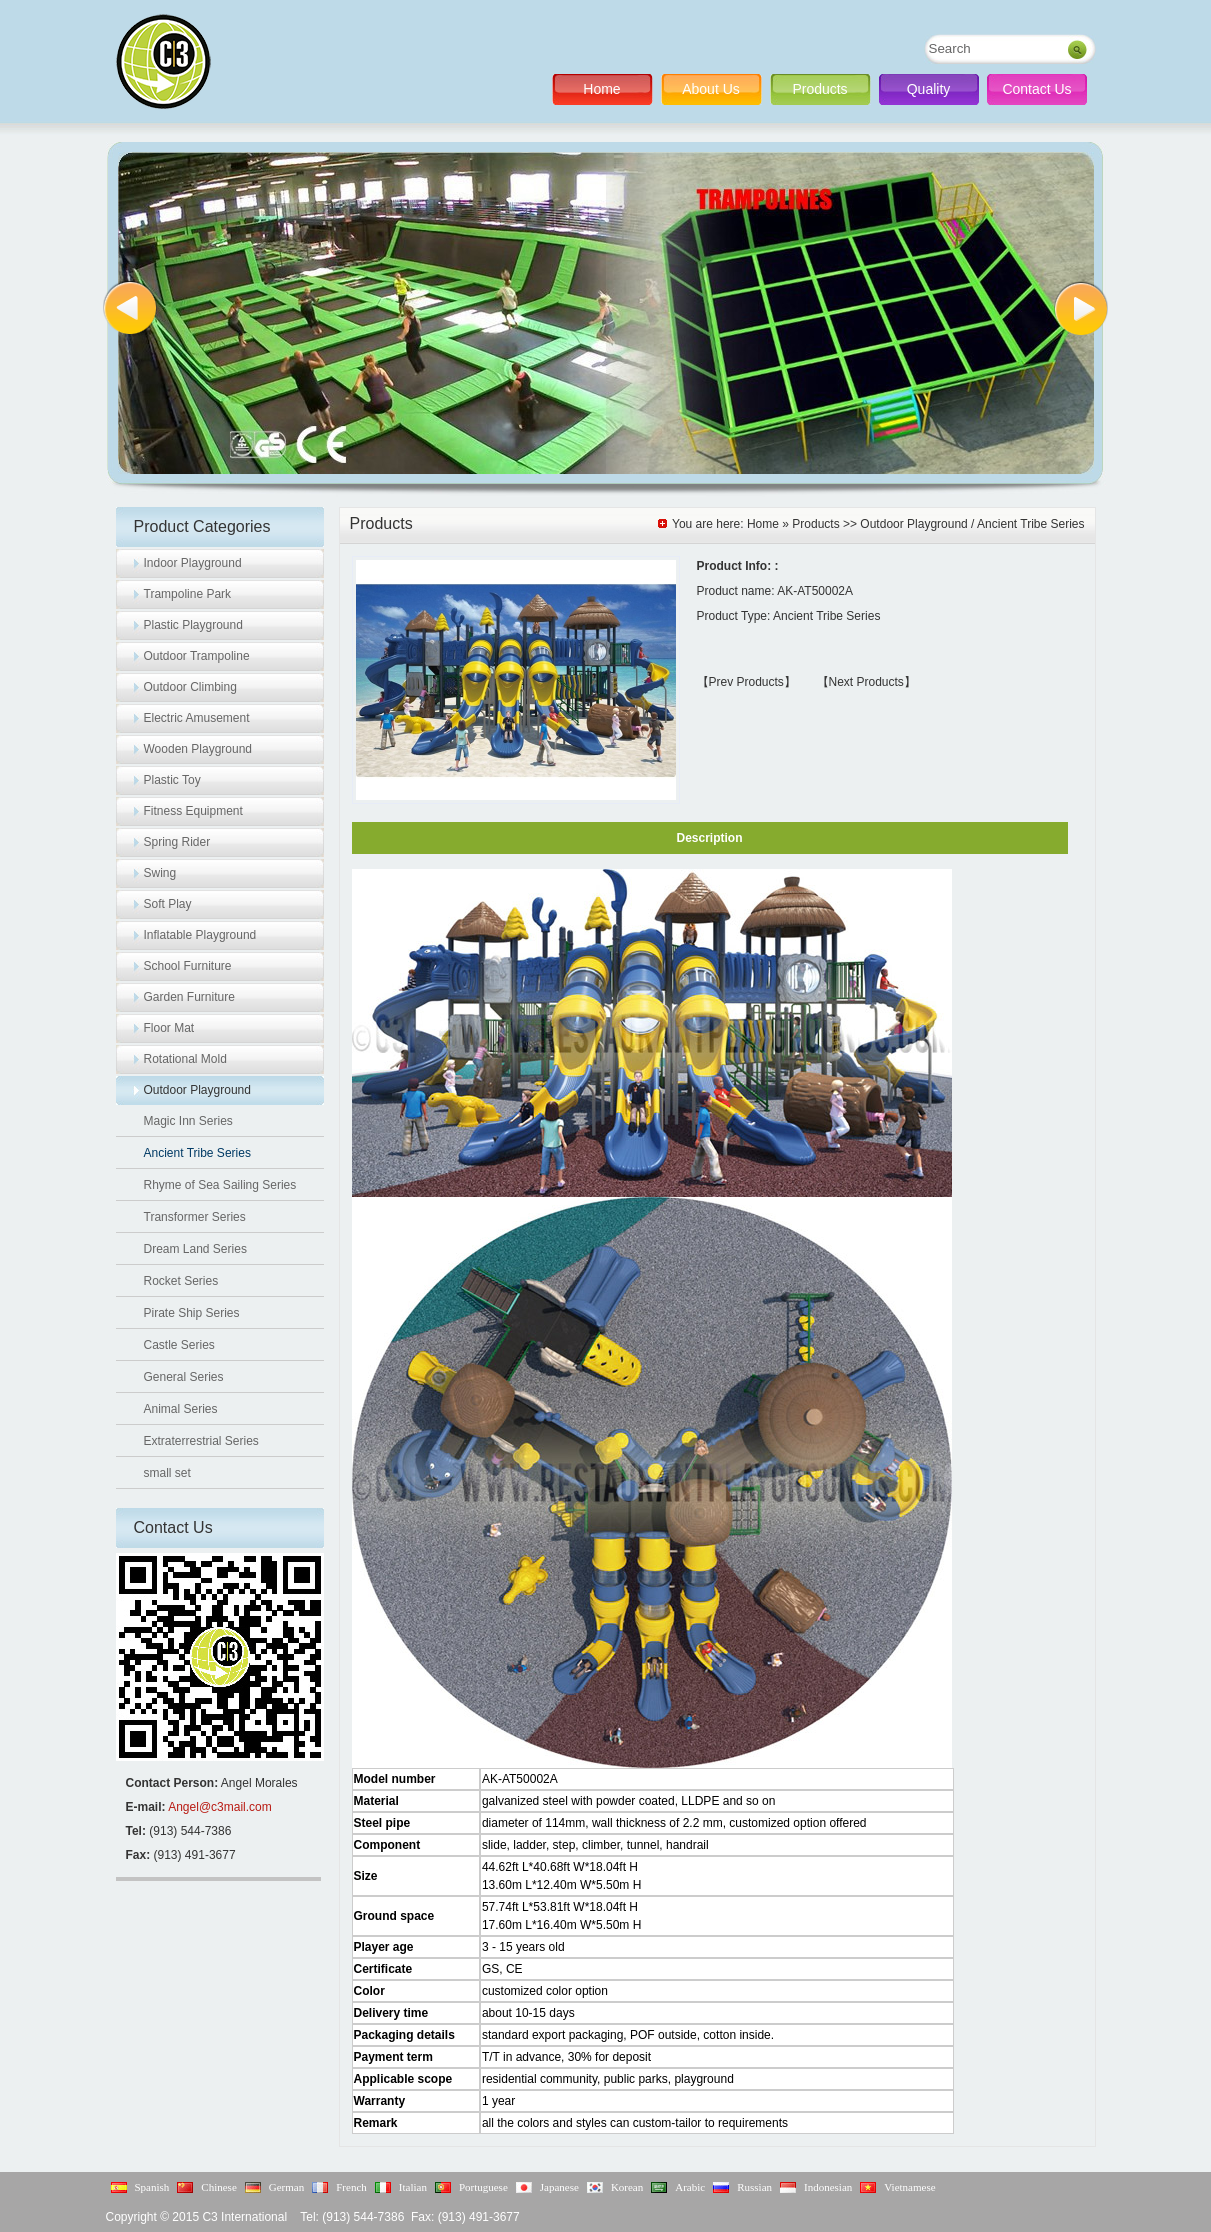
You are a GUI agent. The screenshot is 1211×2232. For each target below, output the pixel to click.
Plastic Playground (193, 625)
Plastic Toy (172, 780)
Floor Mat (169, 1028)
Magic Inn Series (188, 1121)
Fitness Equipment (193, 811)
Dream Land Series (195, 1249)
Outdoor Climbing (190, 687)
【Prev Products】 (746, 682)
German (286, 2187)
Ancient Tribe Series (197, 1153)
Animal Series (181, 1409)
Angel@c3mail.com (220, 1807)
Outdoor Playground (197, 1090)
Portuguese (483, 2187)
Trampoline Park (188, 594)
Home (601, 89)
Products (819, 89)
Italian (413, 2187)
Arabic (690, 2187)
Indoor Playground (193, 563)
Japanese (559, 2187)
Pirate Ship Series (192, 1313)
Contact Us (1036, 89)
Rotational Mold (185, 1059)
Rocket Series (181, 1281)
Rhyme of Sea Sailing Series (220, 1185)
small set (167, 1473)
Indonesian (828, 2187)
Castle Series (179, 1345)
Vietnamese (909, 2187)
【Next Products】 (866, 682)
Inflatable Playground (200, 935)
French (351, 2187)
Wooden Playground (198, 749)
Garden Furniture (189, 997)
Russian (754, 2187)
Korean (627, 2187)
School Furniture (188, 966)
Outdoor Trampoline (197, 656)
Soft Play (168, 904)
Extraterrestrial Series (201, 1441)
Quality (929, 89)
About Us (711, 89)
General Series (184, 1377)
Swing (160, 873)
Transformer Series (195, 1217)
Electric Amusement (197, 718)
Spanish (152, 2187)
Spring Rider (177, 842)
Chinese (218, 2187)
